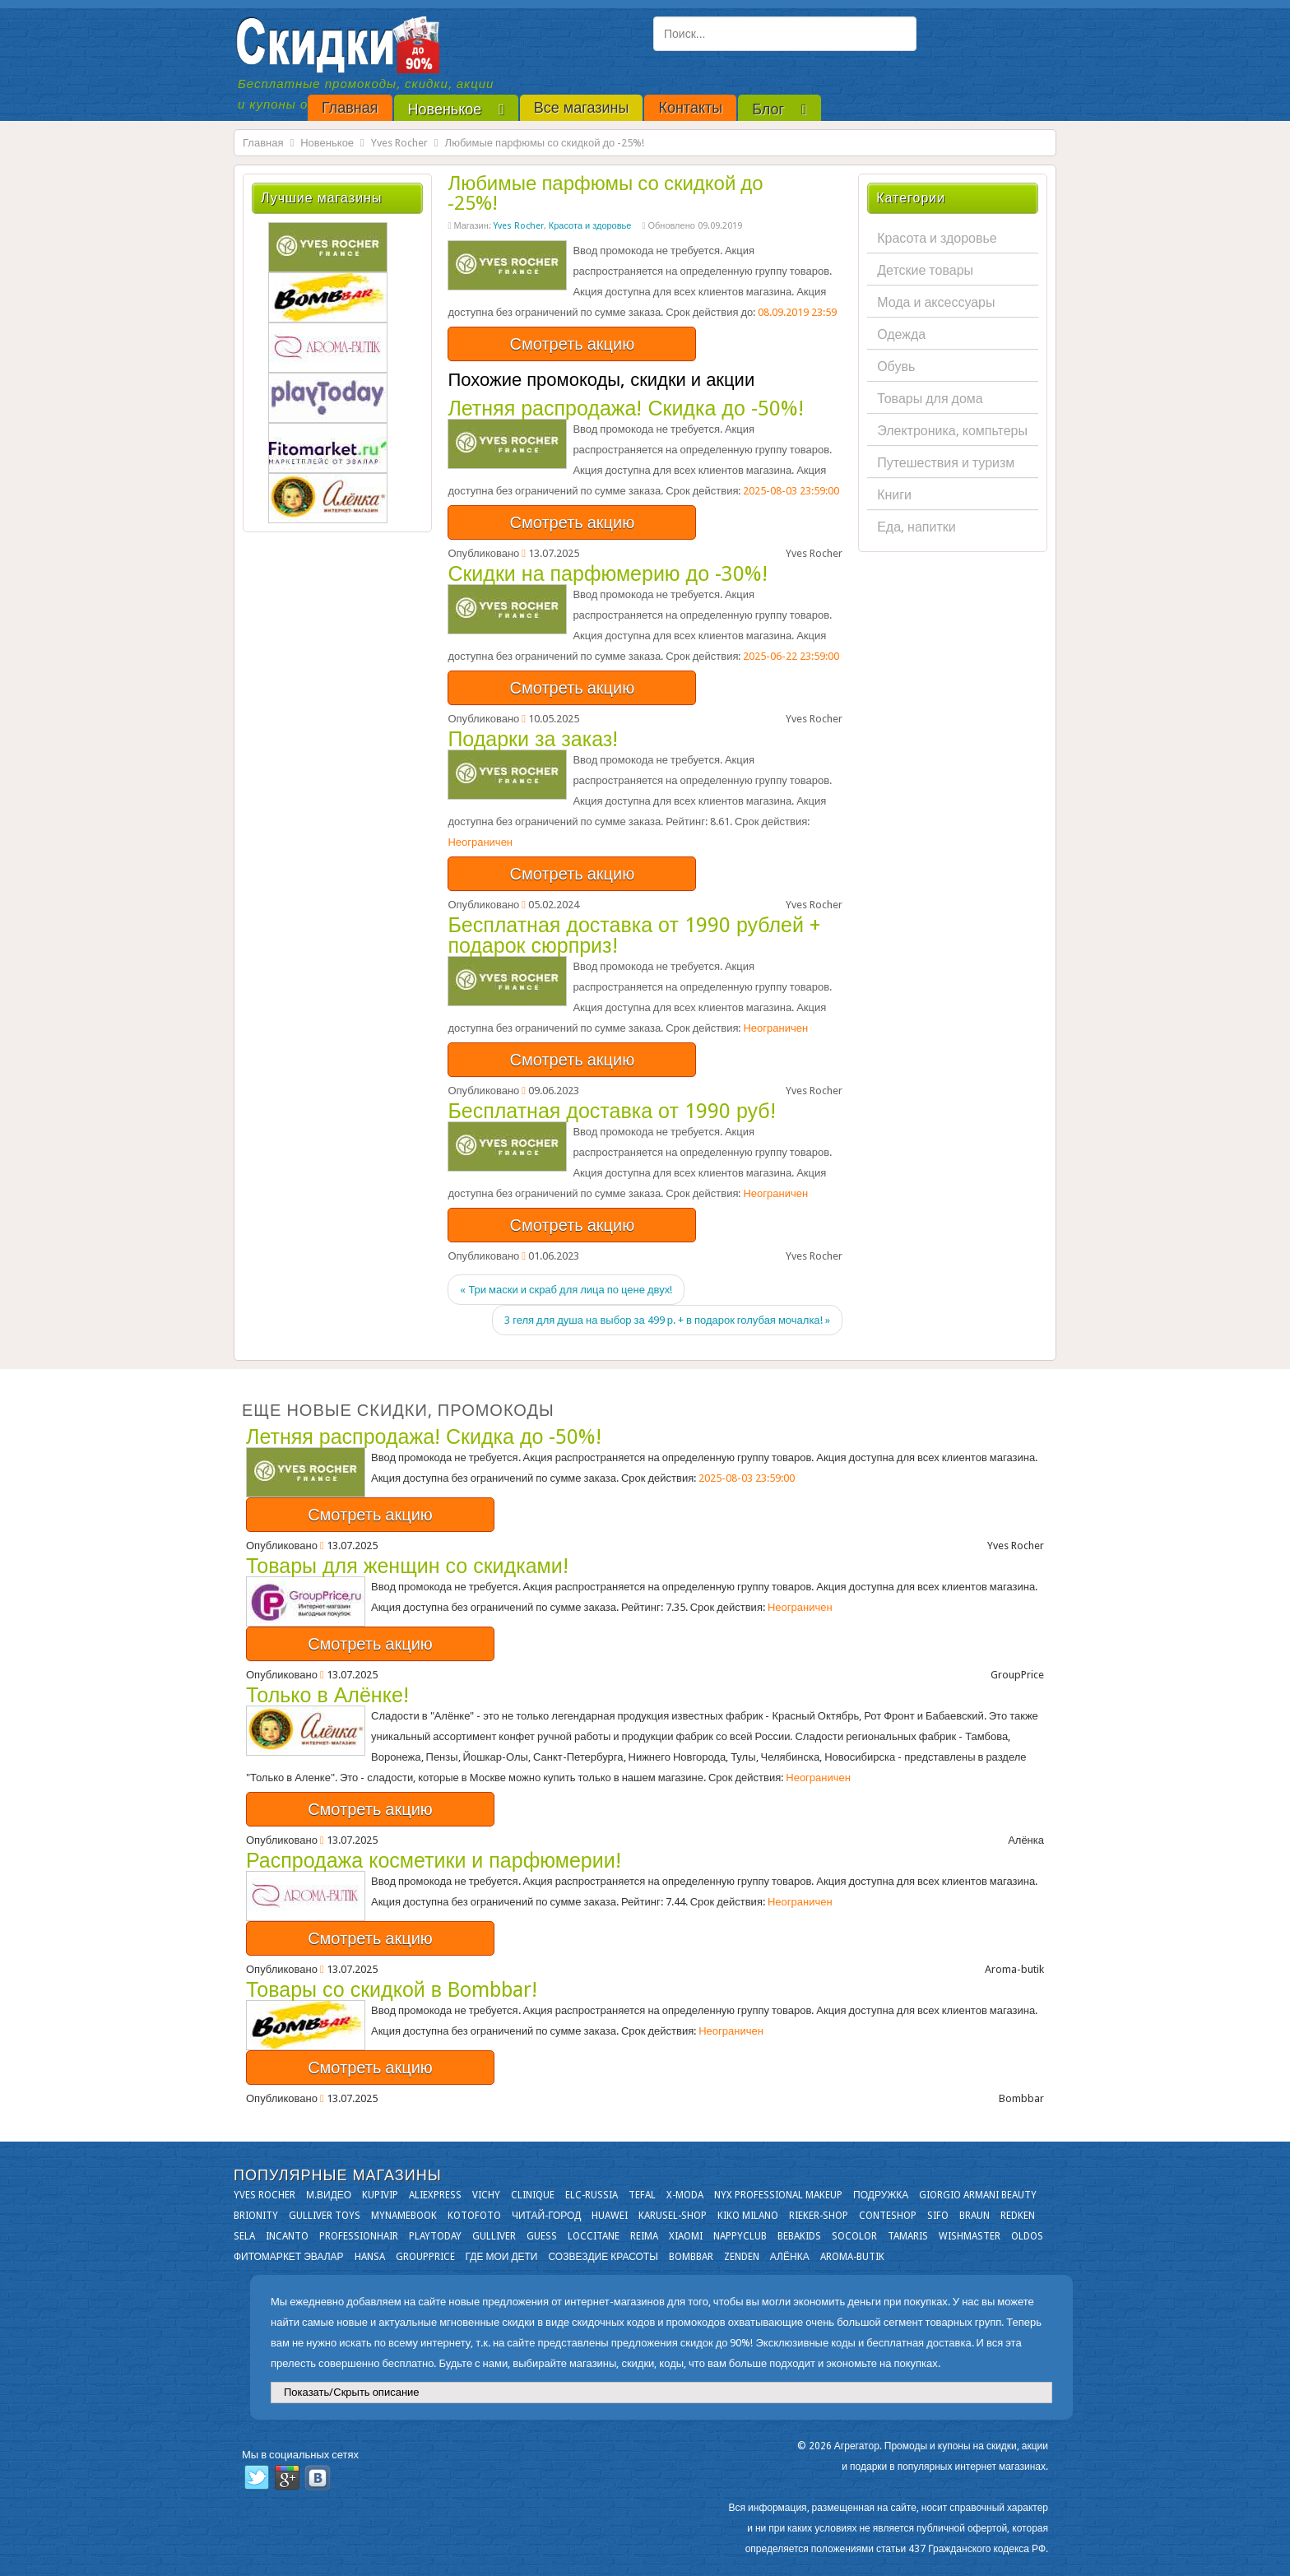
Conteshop (887, 2216)
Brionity (256, 2216)
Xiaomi (686, 2236)
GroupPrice (425, 2257)
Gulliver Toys (324, 2216)
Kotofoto (474, 2216)
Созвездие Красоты (602, 2257)
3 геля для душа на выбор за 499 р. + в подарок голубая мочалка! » (666, 1320)
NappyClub (740, 2236)
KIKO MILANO (747, 2216)
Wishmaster (969, 2236)
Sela (244, 2236)
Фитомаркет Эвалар (289, 2257)
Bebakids (799, 2236)
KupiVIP (380, 2195)
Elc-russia (591, 2195)
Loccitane (593, 2236)
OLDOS (1027, 2236)
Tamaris (908, 2236)
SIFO (938, 2216)
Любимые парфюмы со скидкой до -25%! (605, 193)
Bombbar (691, 2257)
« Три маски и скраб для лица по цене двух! (566, 1289)
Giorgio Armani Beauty (978, 2195)
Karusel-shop (672, 2216)
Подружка (880, 2195)
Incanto (287, 2236)
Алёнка (790, 2257)
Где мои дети (502, 2257)
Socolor (854, 2236)
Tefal (642, 2195)
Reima (644, 2236)
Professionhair (358, 2236)
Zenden (741, 2257)
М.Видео (328, 2195)
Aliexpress (435, 2195)
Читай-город (546, 2216)
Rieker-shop (818, 2216)
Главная (263, 143)
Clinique (533, 2195)
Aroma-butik (852, 2257)
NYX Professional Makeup (778, 2195)
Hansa (370, 2257)
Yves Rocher (399, 143)
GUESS (542, 2236)
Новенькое (327, 143)
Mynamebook (404, 2216)
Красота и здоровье (590, 225)
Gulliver (494, 2236)
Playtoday (435, 2236)
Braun (974, 2216)
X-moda (684, 2195)
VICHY (486, 2195)
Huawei (610, 2216)
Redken (1017, 2216)
